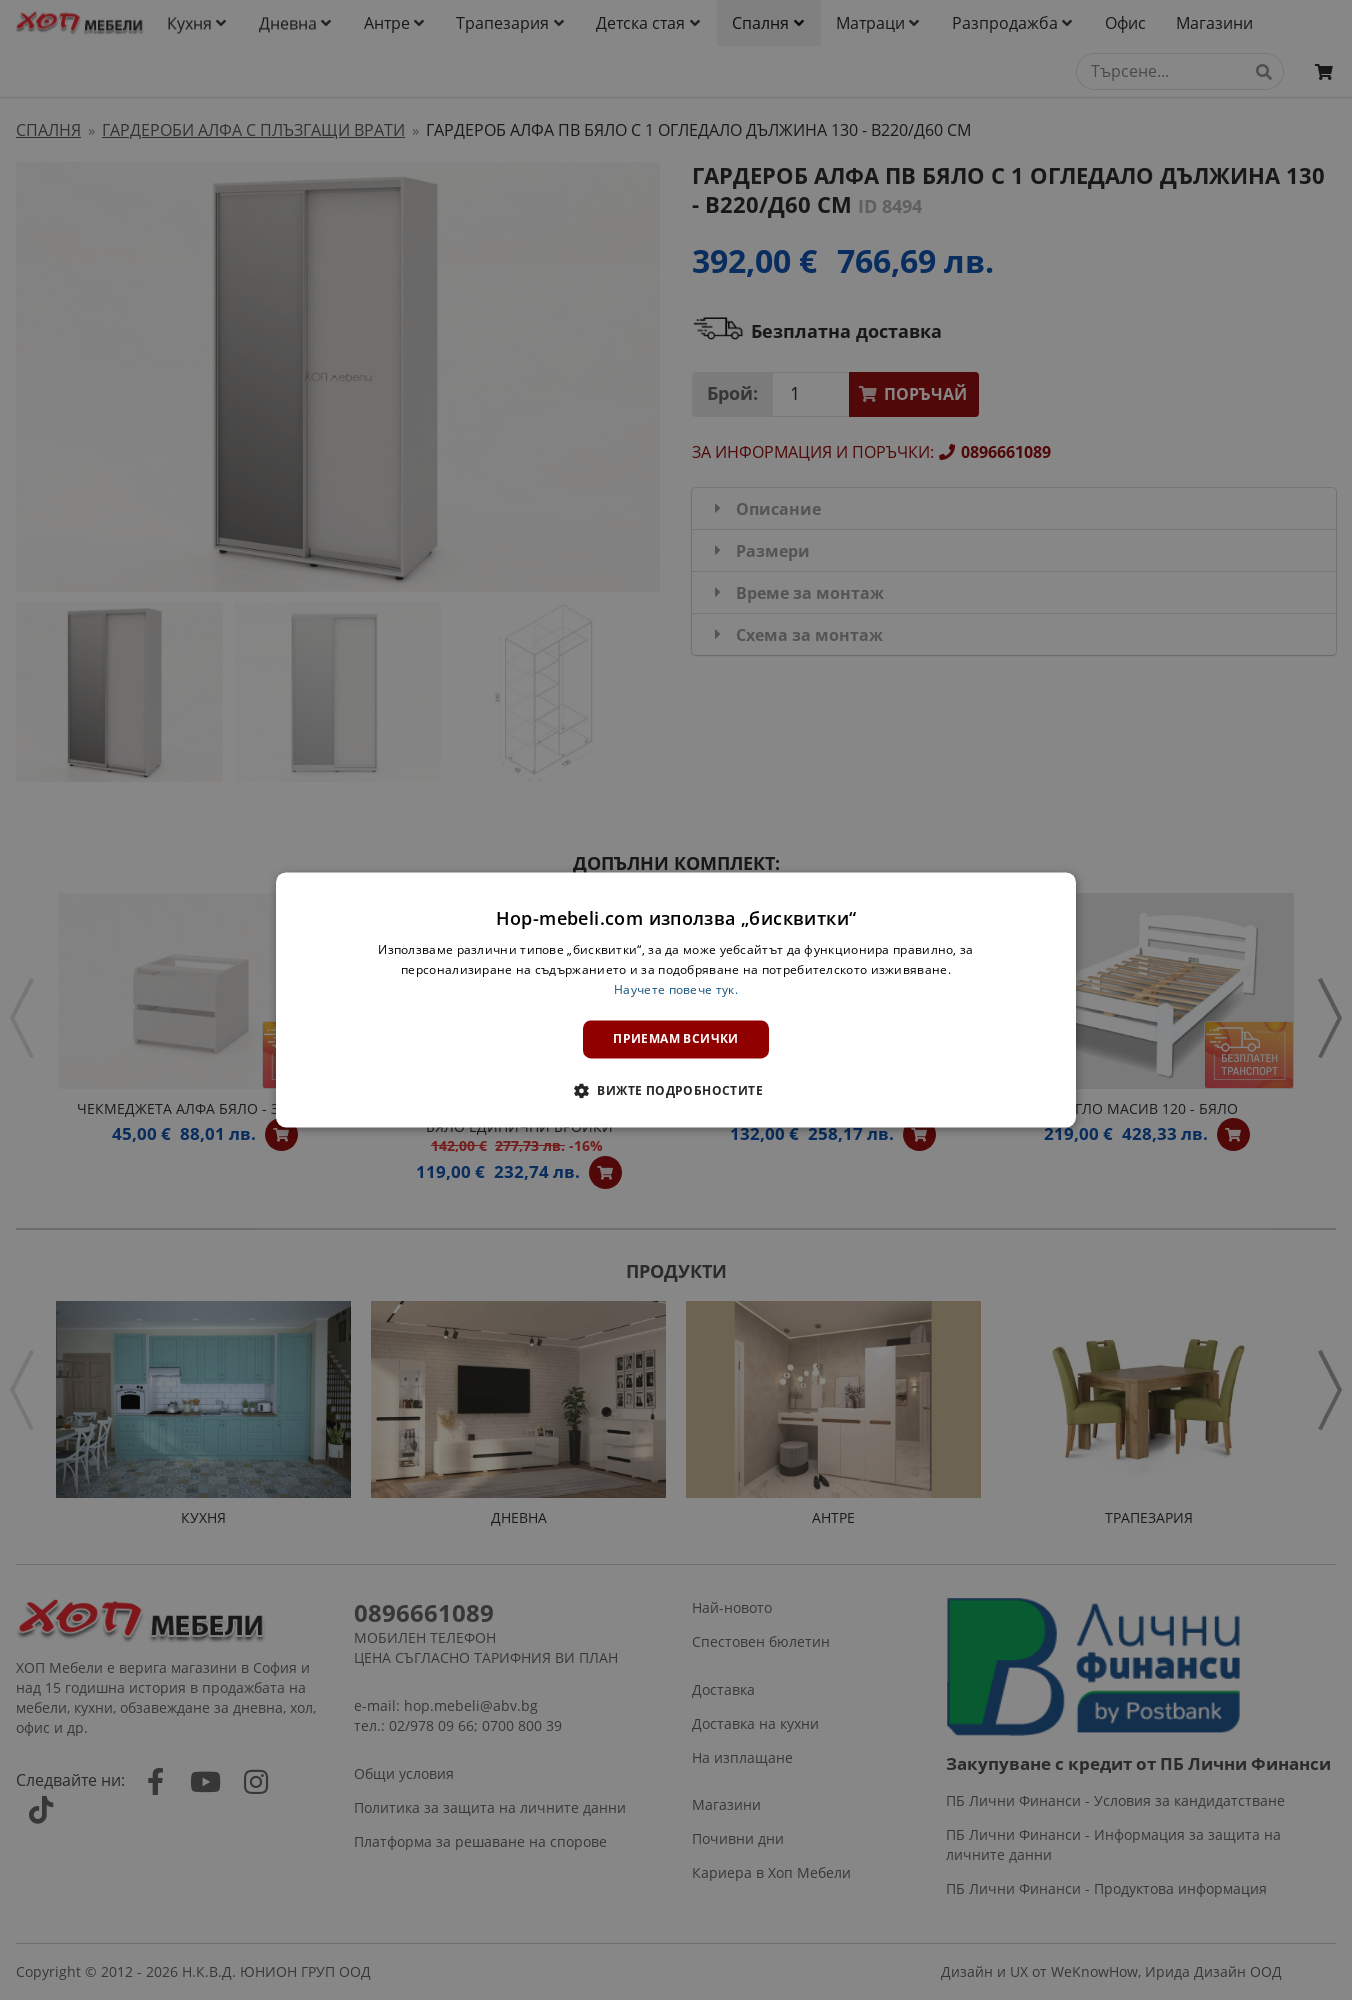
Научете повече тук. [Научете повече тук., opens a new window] (676, 989)
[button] (676, 1091)
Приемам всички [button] (676, 1038)
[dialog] (676, 999)
